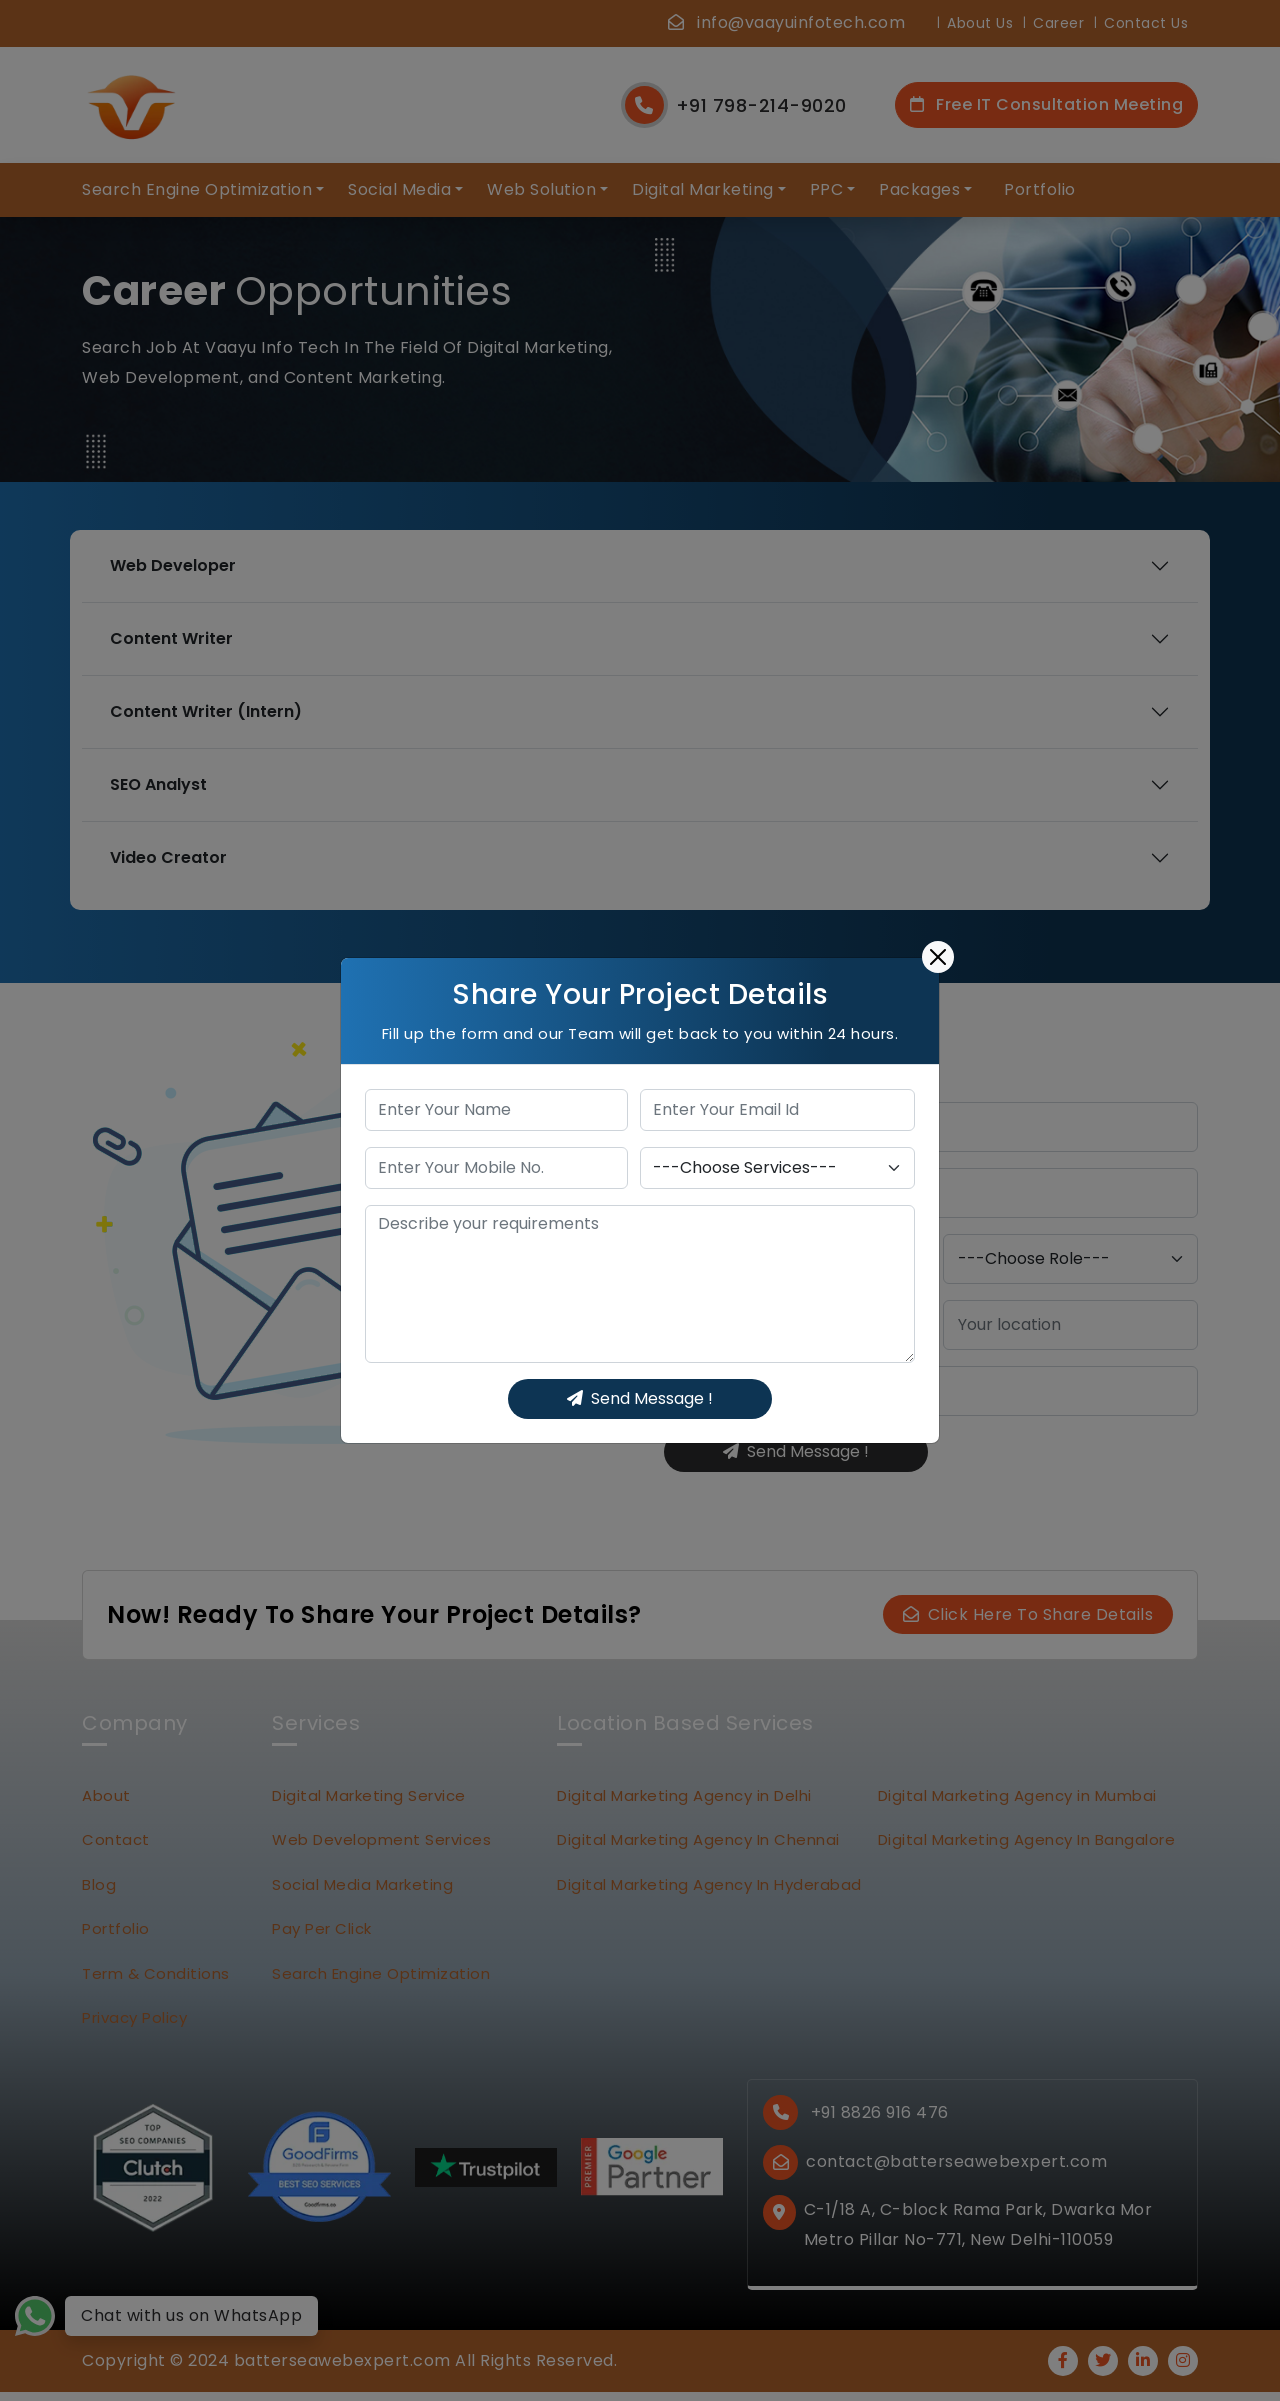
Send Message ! (640, 1398)
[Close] (938, 957)
